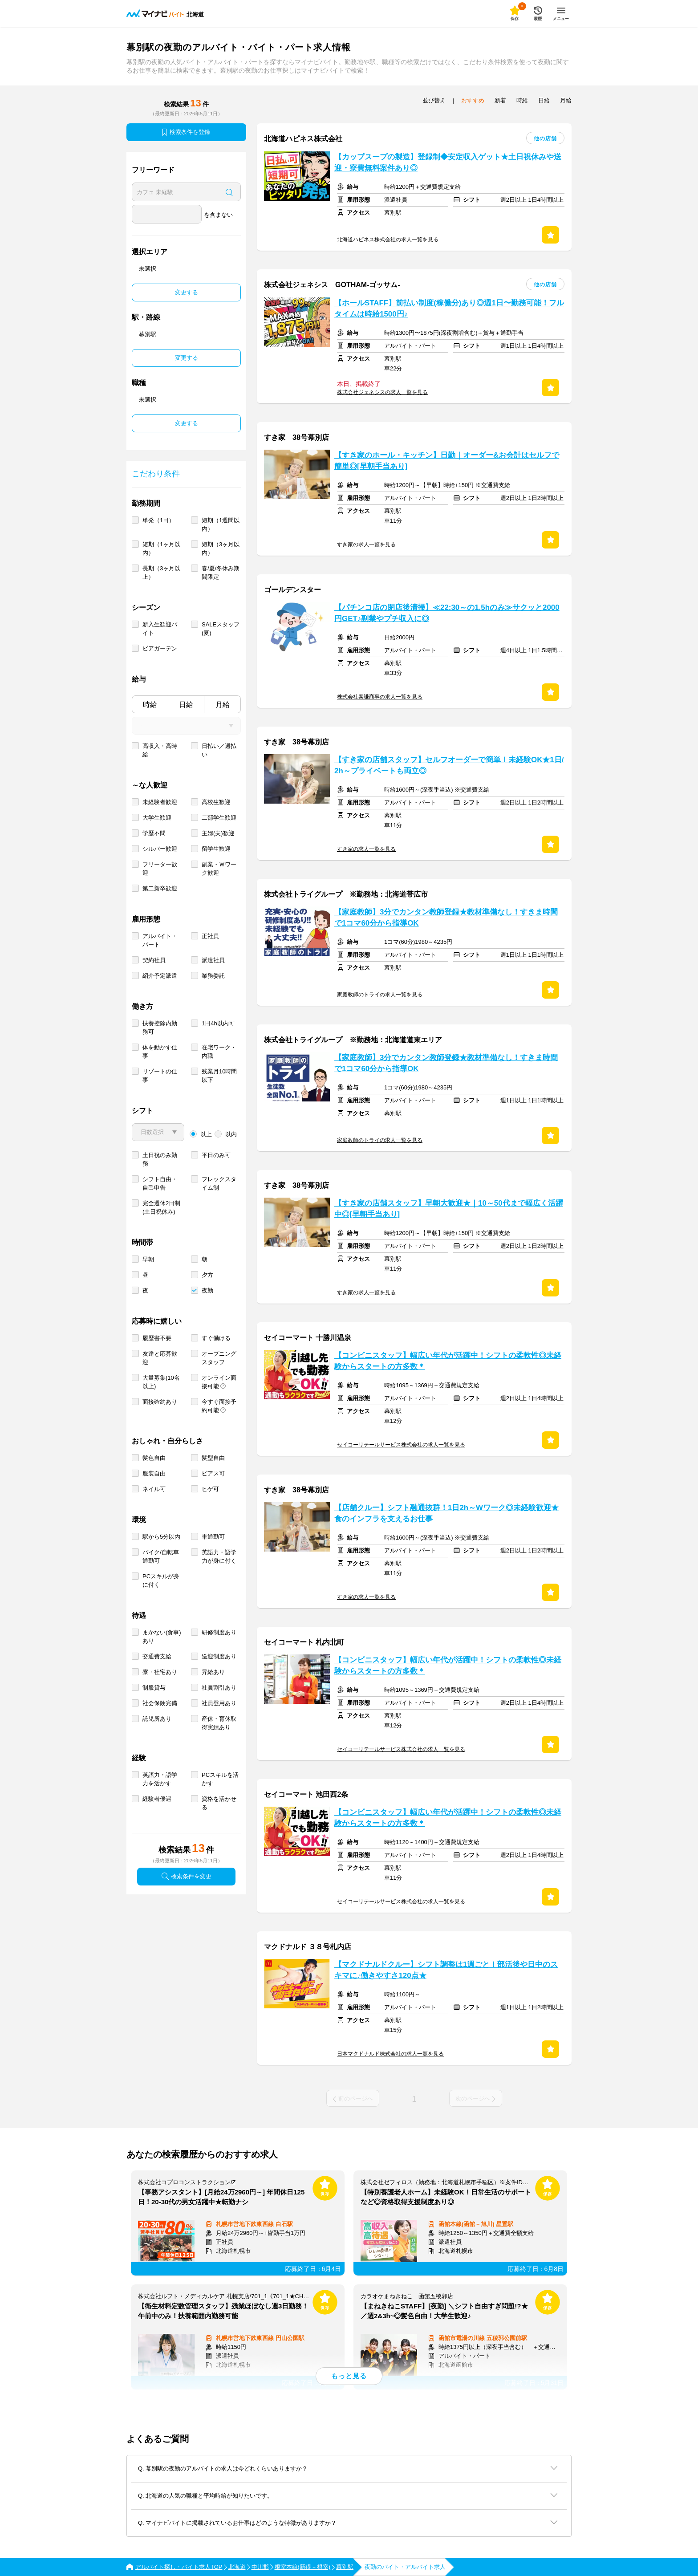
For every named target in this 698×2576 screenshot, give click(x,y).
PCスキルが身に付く (160, 1580)
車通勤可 (213, 1536)
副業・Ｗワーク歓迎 (219, 868)
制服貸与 (154, 1687)
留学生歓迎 (216, 848)
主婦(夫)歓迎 (218, 833)
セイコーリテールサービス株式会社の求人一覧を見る (401, 1445)
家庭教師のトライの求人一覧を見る (379, 994)
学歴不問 (154, 833)
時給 (150, 704)
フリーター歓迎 (159, 868)
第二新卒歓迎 (159, 888)
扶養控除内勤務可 (159, 1027)
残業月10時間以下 (219, 1075)
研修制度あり (219, 1632)
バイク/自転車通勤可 (160, 1556)
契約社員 (154, 960)
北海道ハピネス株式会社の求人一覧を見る (387, 239)
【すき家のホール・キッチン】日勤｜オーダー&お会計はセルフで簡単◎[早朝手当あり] (446, 461)
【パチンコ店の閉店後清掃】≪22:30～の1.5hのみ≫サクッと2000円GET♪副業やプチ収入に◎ (447, 613)
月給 (222, 704)
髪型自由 (213, 1458)
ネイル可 (154, 1489)
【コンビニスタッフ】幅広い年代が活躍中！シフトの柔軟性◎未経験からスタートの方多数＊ (447, 1361)
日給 (186, 704)
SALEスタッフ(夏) (220, 628)
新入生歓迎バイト (159, 628)
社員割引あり (219, 1687)
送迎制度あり (219, 1656)
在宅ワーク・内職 (219, 1051)
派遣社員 (213, 960)
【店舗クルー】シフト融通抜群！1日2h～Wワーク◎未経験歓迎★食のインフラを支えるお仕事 (446, 1513)
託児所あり (156, 1718)
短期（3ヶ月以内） (220, 548)
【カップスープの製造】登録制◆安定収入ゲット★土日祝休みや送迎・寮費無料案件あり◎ (447, 162)
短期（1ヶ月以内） (161, 548)
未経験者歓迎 (159, 802)
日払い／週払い (219, 750)
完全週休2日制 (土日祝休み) (161, 1207)
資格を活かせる (219, 1803)
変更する (186, 292)
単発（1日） (158, 520)
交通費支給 (156, 1656)
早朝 (148, 1259)
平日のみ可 (216, 1155)
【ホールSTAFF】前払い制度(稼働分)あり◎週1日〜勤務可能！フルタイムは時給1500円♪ (449, 308)
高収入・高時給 (159, 750)
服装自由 (154, 1473)
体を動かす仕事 (159, 1051)
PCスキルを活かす (220, 1779)
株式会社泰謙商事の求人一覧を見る (379, 697)
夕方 (207, 1275)
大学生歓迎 (156, 817)
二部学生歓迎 (219, 817)
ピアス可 (213, 1473)
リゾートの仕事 (159, 1075)
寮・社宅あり (159, 1672)
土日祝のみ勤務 (159, 1159)
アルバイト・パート (159, 940)
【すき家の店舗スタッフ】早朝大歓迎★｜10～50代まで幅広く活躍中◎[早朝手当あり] (448, 1209)
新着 (500, 100)
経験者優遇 (156, 1799)
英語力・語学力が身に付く (219, 1556)
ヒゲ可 (210, 1489)
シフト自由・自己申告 (159, 1183)
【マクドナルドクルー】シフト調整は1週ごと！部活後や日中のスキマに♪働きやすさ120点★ (446, 1970)
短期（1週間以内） (220, 524)
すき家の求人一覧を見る (366, 544)
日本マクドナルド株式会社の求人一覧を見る (390, 2054)
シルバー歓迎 (159, 848)
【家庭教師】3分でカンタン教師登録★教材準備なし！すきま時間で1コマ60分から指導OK (446, 917)
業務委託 (213, 975)
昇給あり (213, 1672)
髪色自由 (154, 1458)
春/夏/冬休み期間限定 (220, 572)
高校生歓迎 (216, 802)
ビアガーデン (159, 648)
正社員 (210, 936)
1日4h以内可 (218, 1023)
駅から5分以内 (161, 1536)
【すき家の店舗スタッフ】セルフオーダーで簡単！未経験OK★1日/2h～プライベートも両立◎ (449, 765)
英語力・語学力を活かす (159, 1779)
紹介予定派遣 (159, 975)
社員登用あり (219, 1703)
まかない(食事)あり (161, 1636)
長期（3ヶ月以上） (161, 572)
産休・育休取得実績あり (219, 1723)
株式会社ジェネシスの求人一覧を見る (382, 392)
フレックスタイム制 (219, 1183)
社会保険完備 (159, 1703)
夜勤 (207, 1290)
